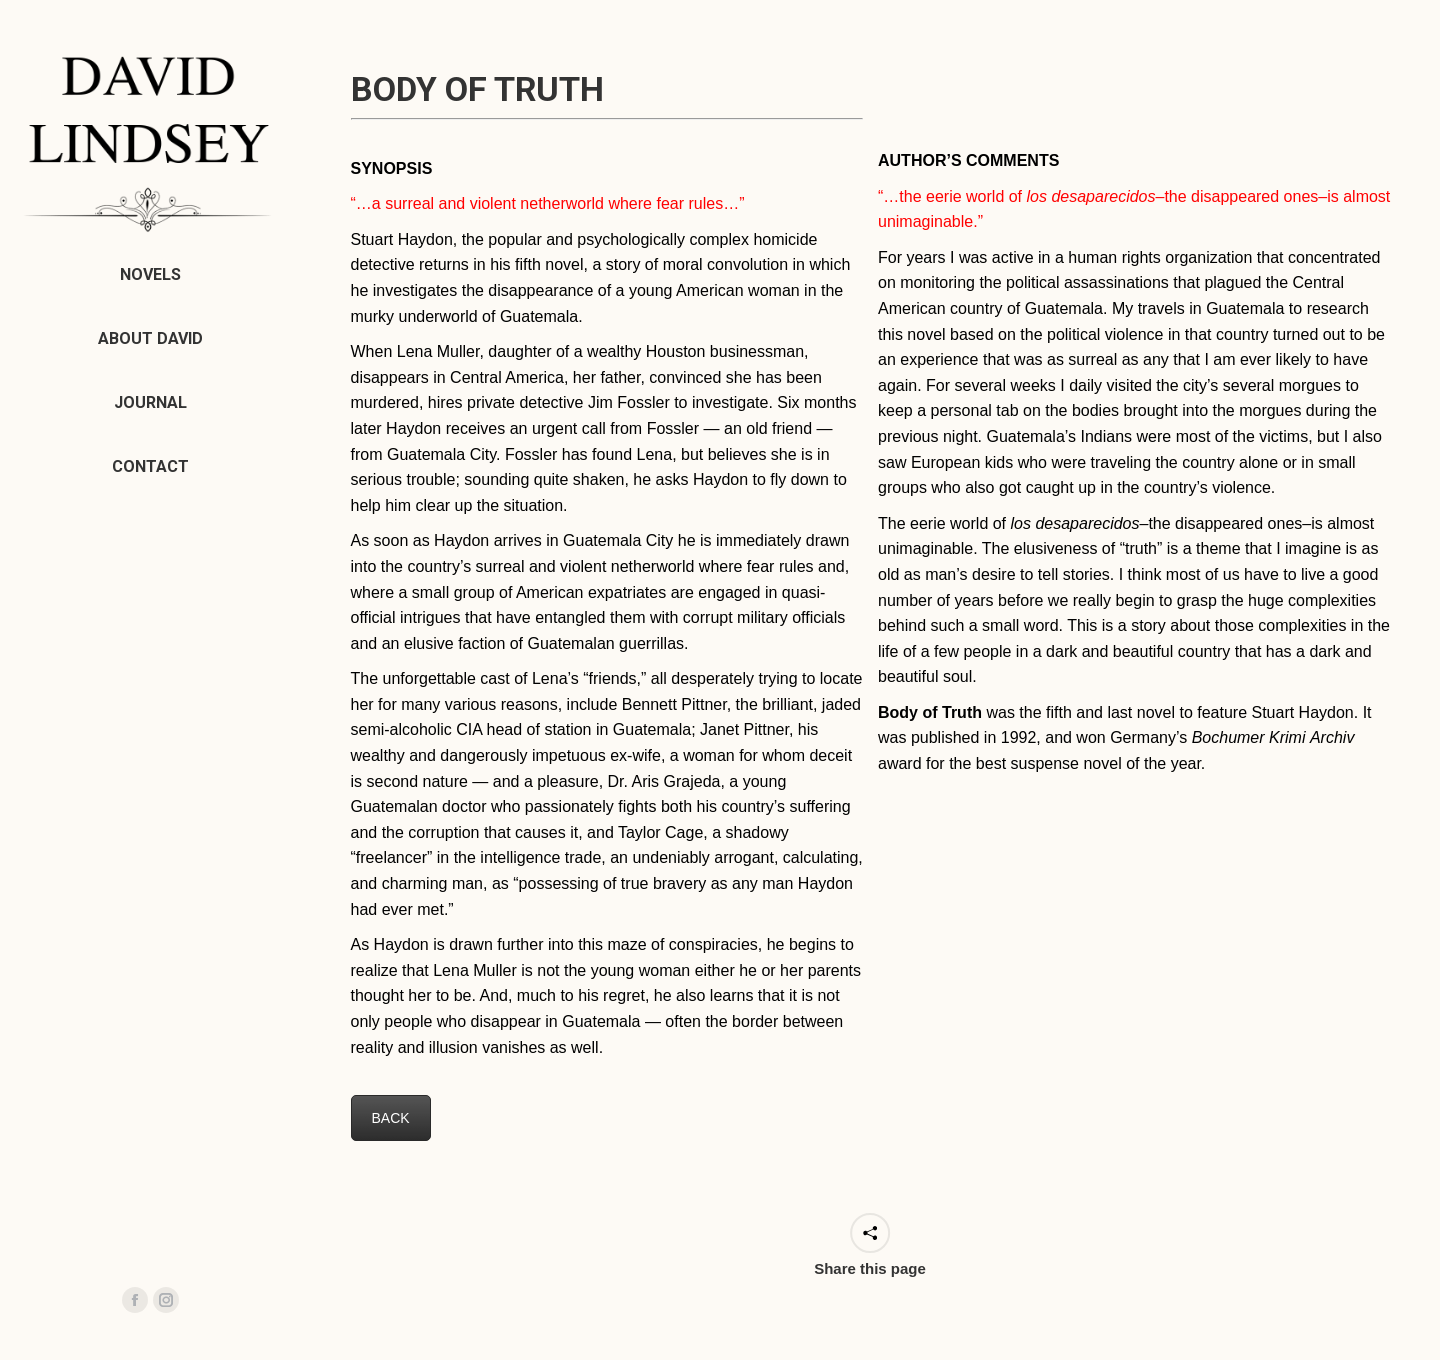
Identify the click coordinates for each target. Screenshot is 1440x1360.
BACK (391, 1118)
